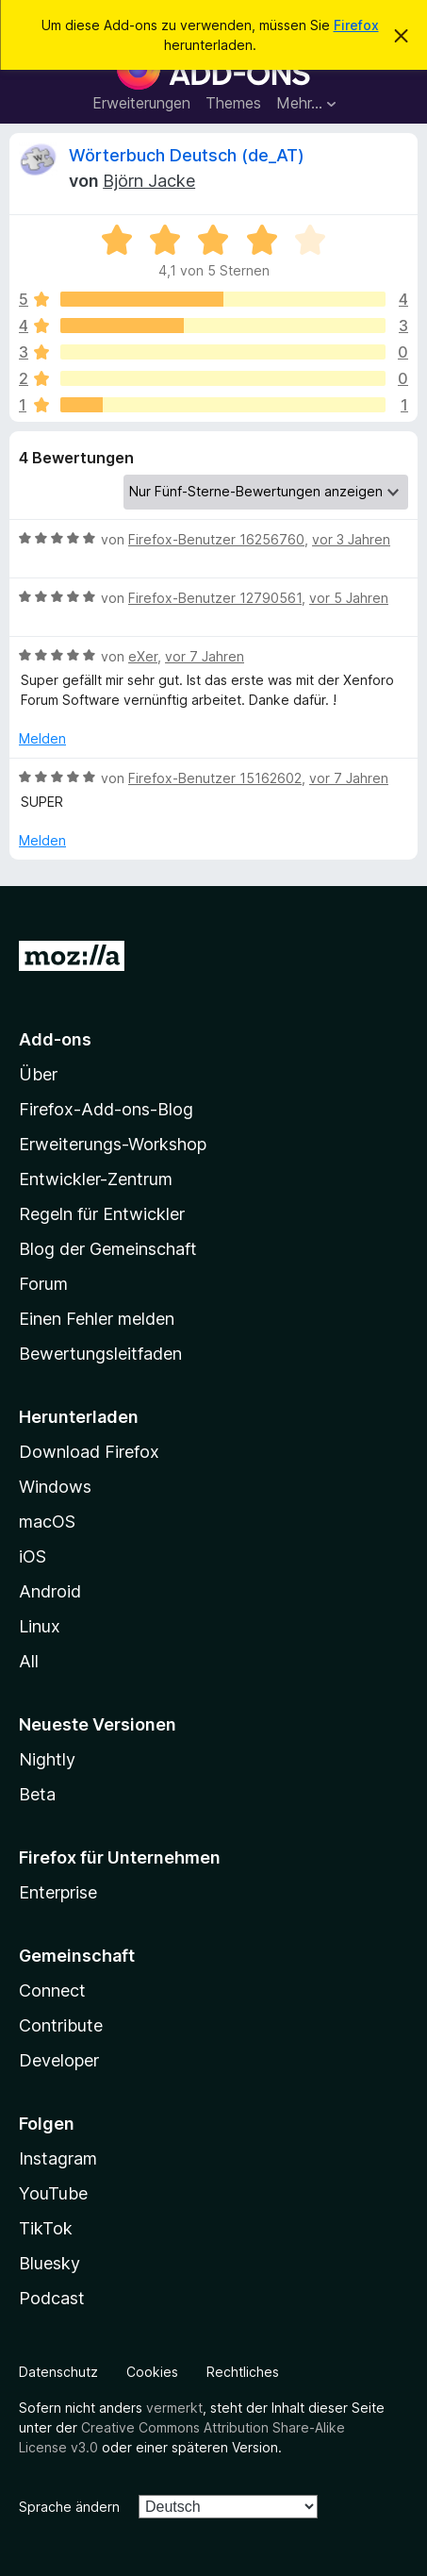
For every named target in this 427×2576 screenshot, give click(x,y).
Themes (233, 102)
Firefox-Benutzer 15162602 (215, 778)
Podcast (52, 2298)
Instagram (58, 2158)
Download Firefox (89, 1452)
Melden (42, 738)
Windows (55, 1487)
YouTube (53, 2193)
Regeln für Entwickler (102, 1214)
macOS (47, 1521)
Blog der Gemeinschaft (108, 1249)
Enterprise (58, 1892)
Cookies (152, 2372)
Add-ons (55, 1039)
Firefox (356, 25)
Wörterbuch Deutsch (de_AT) (186, 155)
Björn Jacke (149, 181)
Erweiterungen (141, 102)
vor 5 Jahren (348, 598)
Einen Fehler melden (96, 1319)
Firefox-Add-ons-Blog (106, 1109)
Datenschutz (58, 2372)
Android (50, 1591)
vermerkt (174, 2408)
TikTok (46, 2228)
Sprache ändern (69, 2507)
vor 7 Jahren (204, 656)
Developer (59, 2060)
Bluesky (49, 2263)
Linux (39, 1626)
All (29, 1661)
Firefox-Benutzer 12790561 (215, 598)
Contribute (61, 2025)
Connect (52, 1990)
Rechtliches (242, 2372)
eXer (142, 656)
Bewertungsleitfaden (100, 1353)
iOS (32, 1556)
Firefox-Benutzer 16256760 (216, 539)
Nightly (47, 1759)
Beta (37, 1794)
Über (38, 1074)
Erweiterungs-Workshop (112, 1144)
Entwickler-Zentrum (95, 1179)
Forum (43, 1284)
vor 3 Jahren (351, 539)
